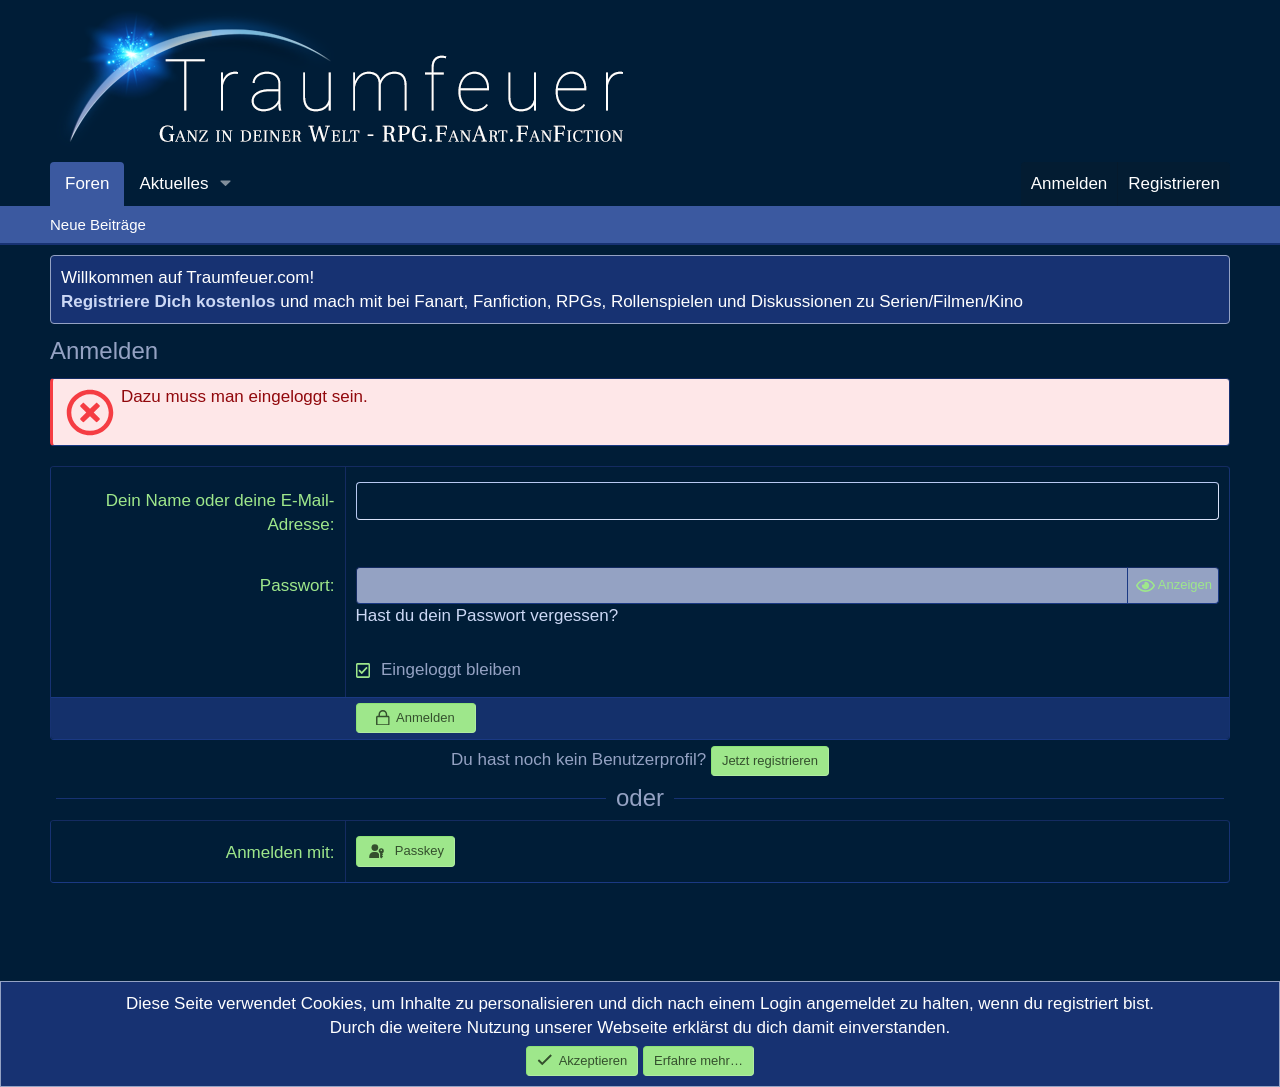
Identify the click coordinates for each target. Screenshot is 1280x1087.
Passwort (295, 585)
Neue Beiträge (98, 224)
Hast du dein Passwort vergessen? (487, 615)
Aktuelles (173, 183)
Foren (87, 183)
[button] (225, 184)
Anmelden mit (278, 852)
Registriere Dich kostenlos (168, 301)
